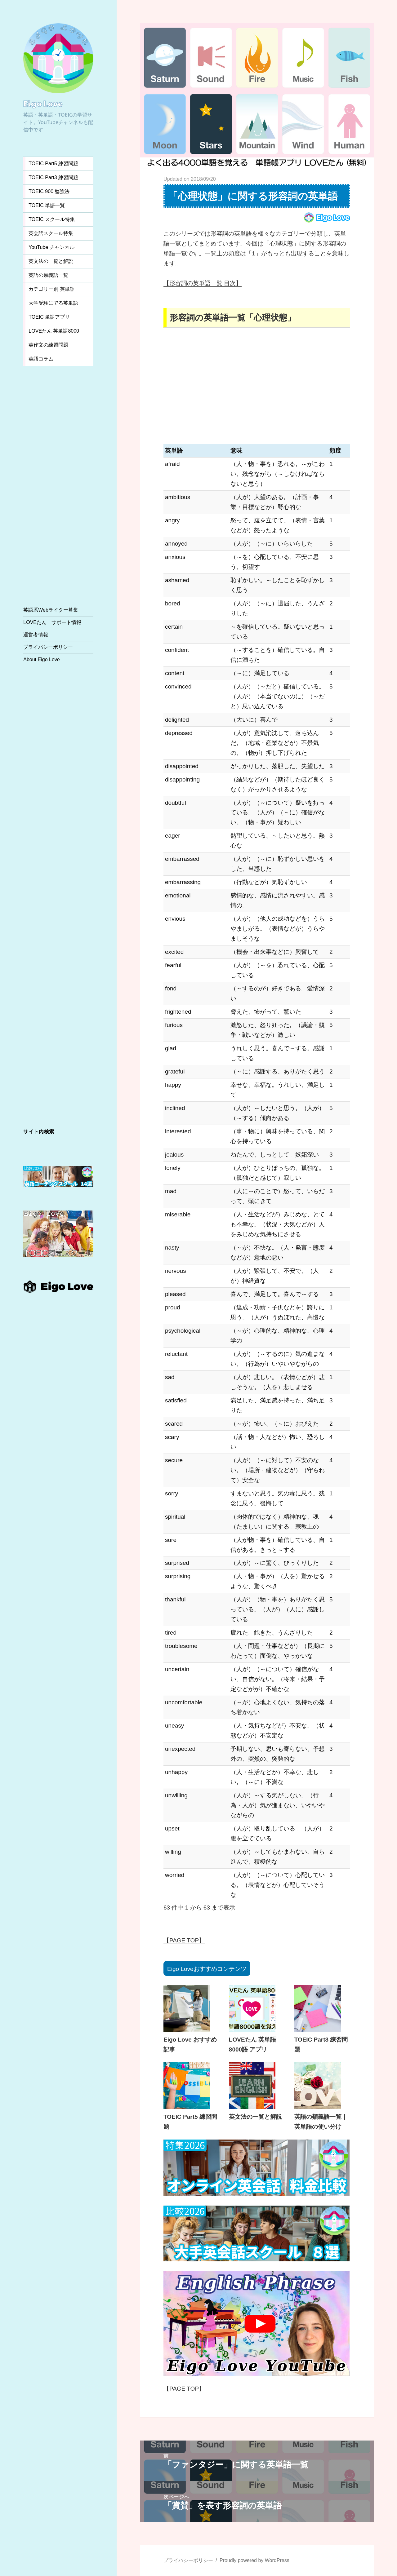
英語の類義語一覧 (48, 275)
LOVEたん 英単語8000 (54, 331)
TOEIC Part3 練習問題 (53, 177)
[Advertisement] (58, 483)
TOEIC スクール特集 (52, 219)
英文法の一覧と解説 (51, 261)
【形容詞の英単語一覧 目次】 (202, 283)
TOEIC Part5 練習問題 (53, 163)
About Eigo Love (41, 659)
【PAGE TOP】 (184, 1940)
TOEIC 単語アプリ (49, 317)
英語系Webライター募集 (50, 610)
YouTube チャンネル (51, 247)
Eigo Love (43, 103)
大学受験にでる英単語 (53, 303)
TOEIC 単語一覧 (47, 205)
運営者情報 (35, 634)
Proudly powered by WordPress (254, 2560)
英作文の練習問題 (48, 344)
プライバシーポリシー (48, 647)
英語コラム (41, 358)
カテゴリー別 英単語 (51, 289)
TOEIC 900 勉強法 (49, 191)
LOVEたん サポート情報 (52, 622)
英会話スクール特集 (51, 233)
